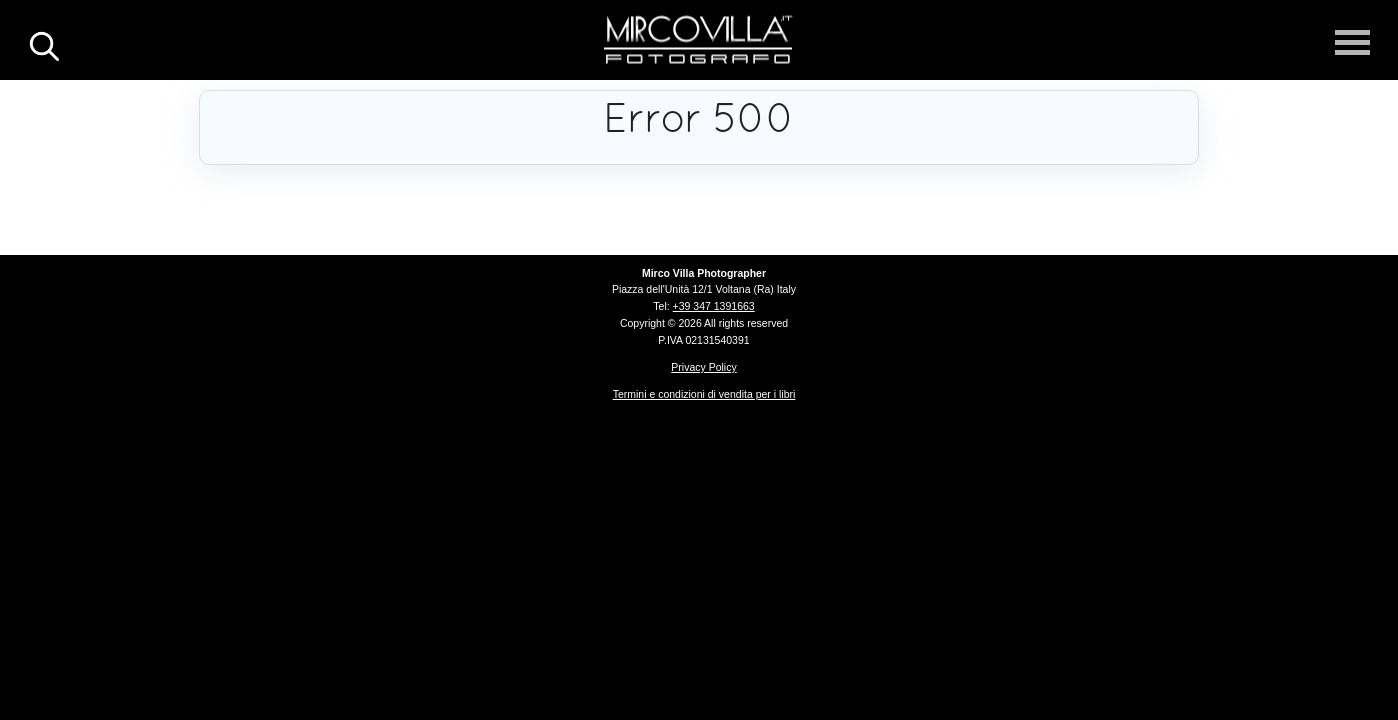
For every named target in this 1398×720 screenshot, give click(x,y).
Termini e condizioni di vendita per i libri (704, 394)
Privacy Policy (703, 367)
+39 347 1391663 (714, 306)
